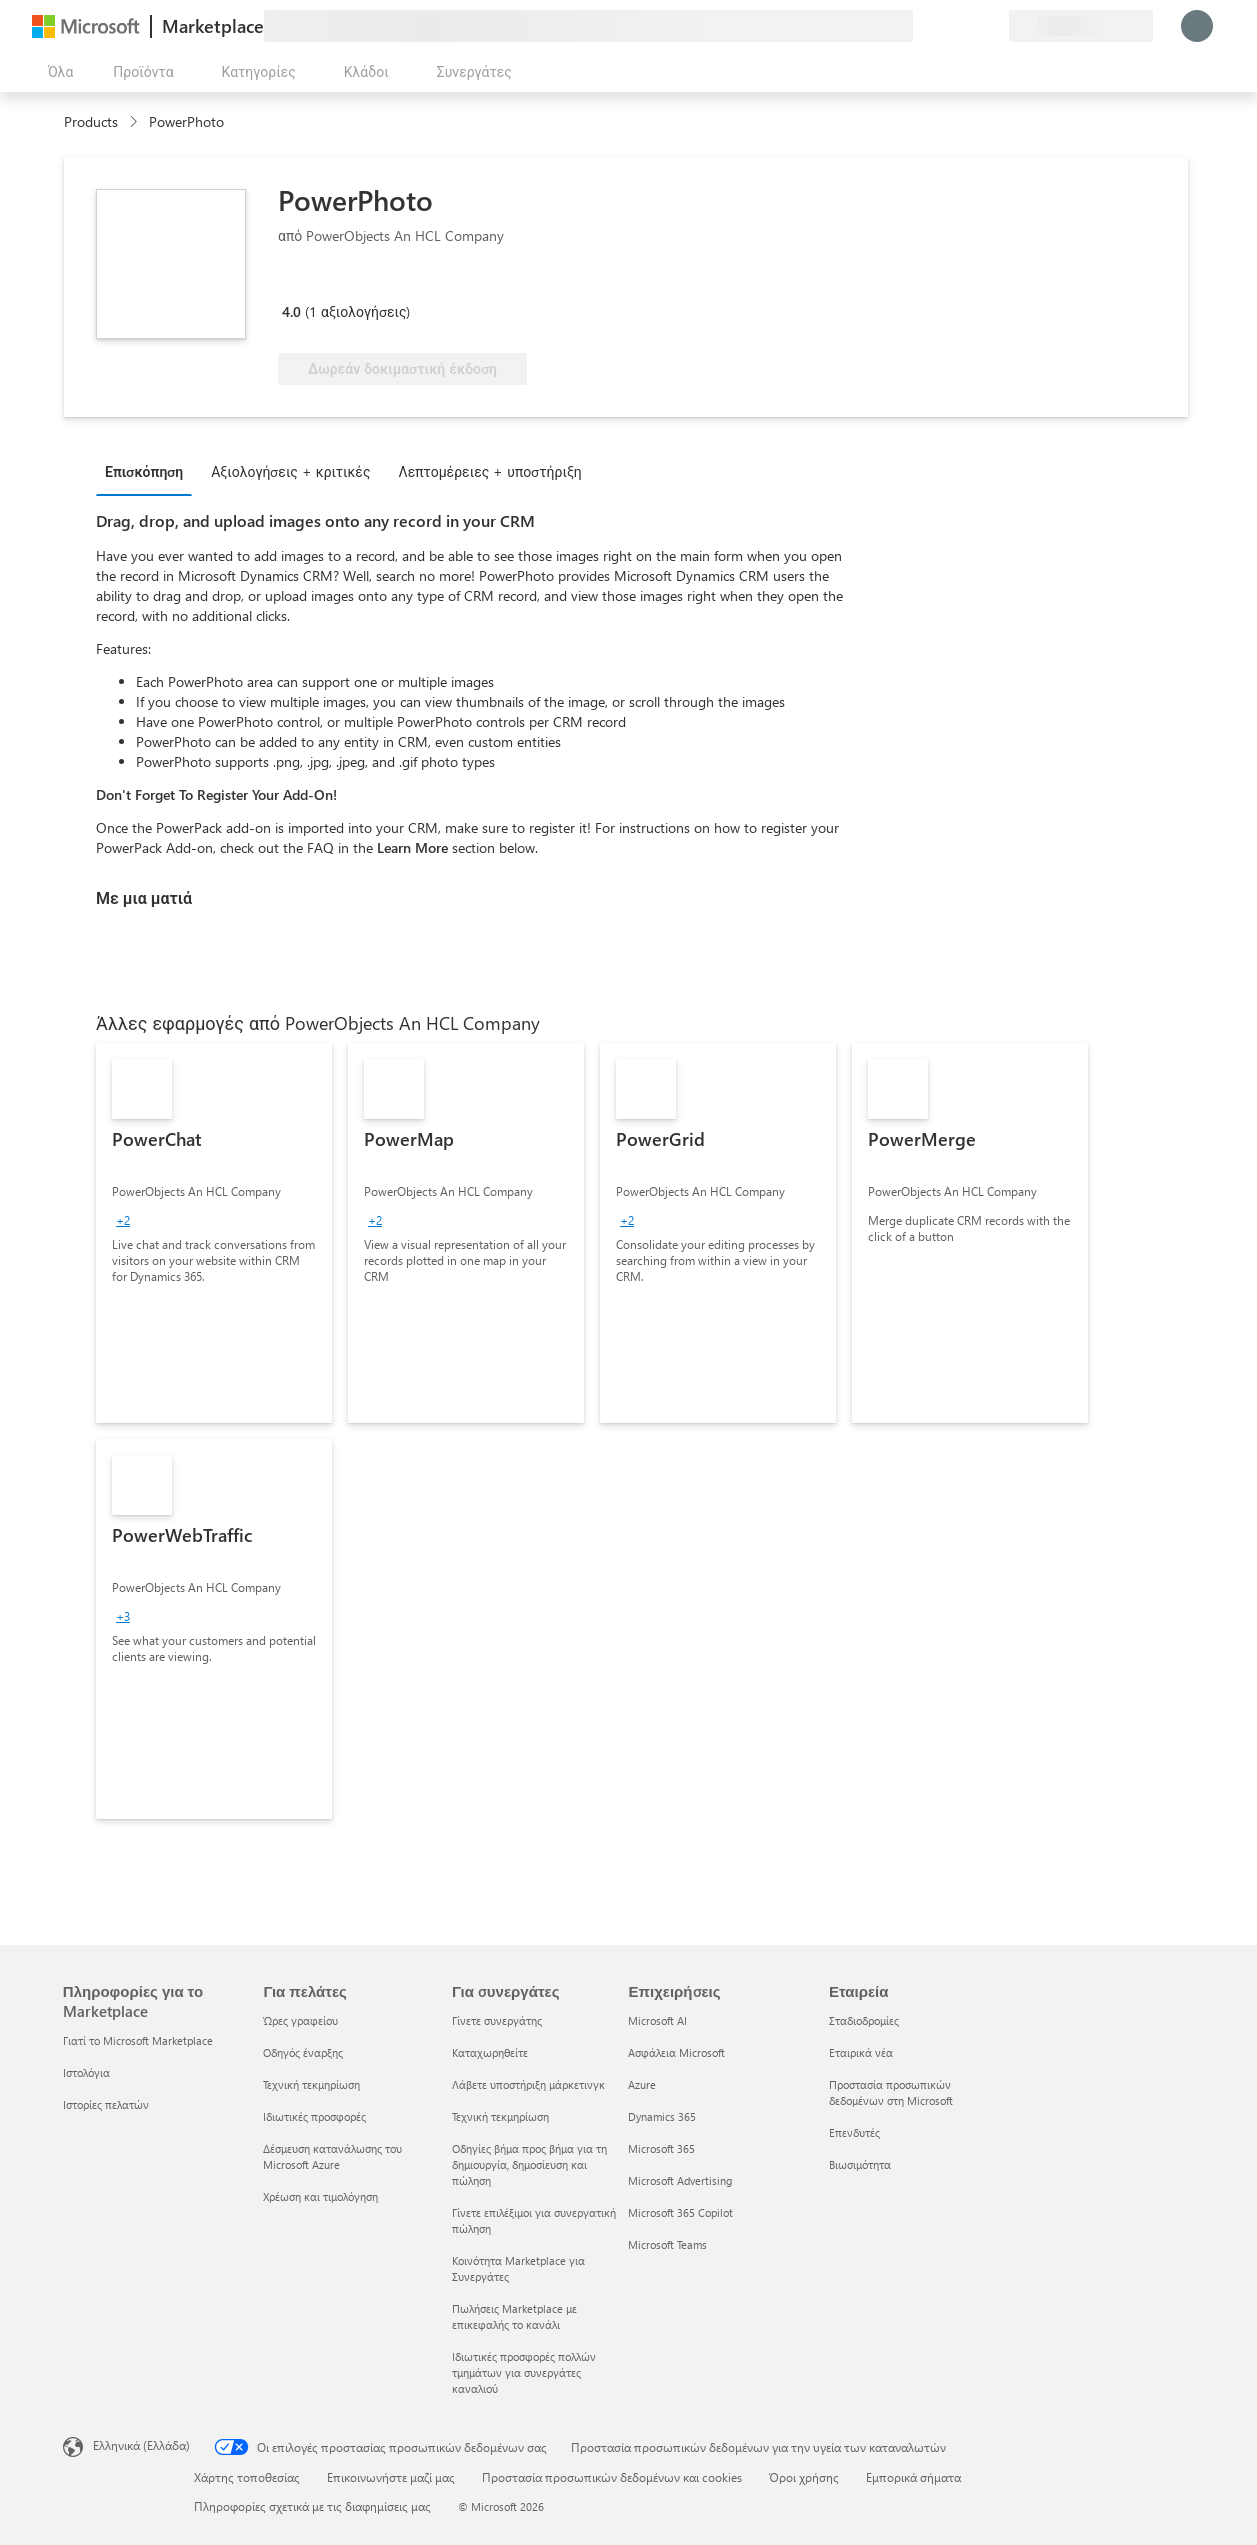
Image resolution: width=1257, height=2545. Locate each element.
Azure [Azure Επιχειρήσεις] (642, 2084)
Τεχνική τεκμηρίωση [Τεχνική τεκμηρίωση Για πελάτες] (311, 2084)
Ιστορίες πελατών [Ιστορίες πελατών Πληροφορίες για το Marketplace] (106, 2104)
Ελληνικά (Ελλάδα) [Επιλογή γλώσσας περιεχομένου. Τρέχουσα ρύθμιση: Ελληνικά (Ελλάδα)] (141, 2445)
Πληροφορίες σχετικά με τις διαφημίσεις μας (312, 2506)
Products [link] (91, 121)
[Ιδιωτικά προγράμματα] (993, 26)
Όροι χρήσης (804, 2477)
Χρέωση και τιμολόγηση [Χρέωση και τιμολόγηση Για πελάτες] (320, 2196)
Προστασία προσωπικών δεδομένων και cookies (612, 2477)
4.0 (291, 311)
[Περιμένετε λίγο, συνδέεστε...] (1197, 26)
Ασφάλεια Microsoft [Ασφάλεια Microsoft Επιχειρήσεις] (676, 2052)
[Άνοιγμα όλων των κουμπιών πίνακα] (56, 72)
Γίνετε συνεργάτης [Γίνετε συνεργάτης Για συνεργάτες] (497, 2020)
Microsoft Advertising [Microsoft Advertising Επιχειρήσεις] (680, 2180)
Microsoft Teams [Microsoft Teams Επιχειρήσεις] (667, 2244)
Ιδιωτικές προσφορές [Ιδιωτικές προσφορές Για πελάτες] (314, 2116)
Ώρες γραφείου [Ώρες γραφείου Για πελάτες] (300, 2020)
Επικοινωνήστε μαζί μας (391, 2477)
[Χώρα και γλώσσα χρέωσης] (1081, 26)
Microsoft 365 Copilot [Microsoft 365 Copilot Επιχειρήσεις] (680, 2212)
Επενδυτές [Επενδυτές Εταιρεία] (854, 2132)
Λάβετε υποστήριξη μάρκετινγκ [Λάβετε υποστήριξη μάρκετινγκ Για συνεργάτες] (528, 2084)
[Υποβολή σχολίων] (921, 26)
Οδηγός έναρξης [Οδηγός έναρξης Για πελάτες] (303, 2052)
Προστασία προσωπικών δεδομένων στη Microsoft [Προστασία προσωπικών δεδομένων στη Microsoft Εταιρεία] (891, 2092)
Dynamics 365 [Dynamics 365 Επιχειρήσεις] (662, 2116)
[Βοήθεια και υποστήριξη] (945, 26)
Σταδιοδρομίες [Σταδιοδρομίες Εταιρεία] (864, 2020)
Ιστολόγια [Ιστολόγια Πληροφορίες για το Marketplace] (86, 2072)
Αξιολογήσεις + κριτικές (290, 471)
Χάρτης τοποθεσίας (247, 2477)
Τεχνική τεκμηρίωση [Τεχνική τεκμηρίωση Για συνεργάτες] (500, 2116)
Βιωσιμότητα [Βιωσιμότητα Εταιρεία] (860, 2164)
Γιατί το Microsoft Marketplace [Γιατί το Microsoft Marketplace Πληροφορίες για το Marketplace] (138, 2040)
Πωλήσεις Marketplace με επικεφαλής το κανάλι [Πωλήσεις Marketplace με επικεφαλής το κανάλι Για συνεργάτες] (514, 2316)
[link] (214, 1233)
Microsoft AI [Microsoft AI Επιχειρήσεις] (657, 2020)
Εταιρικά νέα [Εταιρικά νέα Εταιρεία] (861, 2052)
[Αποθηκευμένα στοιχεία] (969, 26)
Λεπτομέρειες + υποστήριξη (489, 471)
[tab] (149, 471)
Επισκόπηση (144, 471)
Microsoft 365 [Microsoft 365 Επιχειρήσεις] (661, 2148)
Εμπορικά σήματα (913, 2477)
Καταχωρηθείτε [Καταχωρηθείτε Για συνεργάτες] (490, 2052)
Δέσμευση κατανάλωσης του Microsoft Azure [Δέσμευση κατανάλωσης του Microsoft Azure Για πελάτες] (332, 2156)
